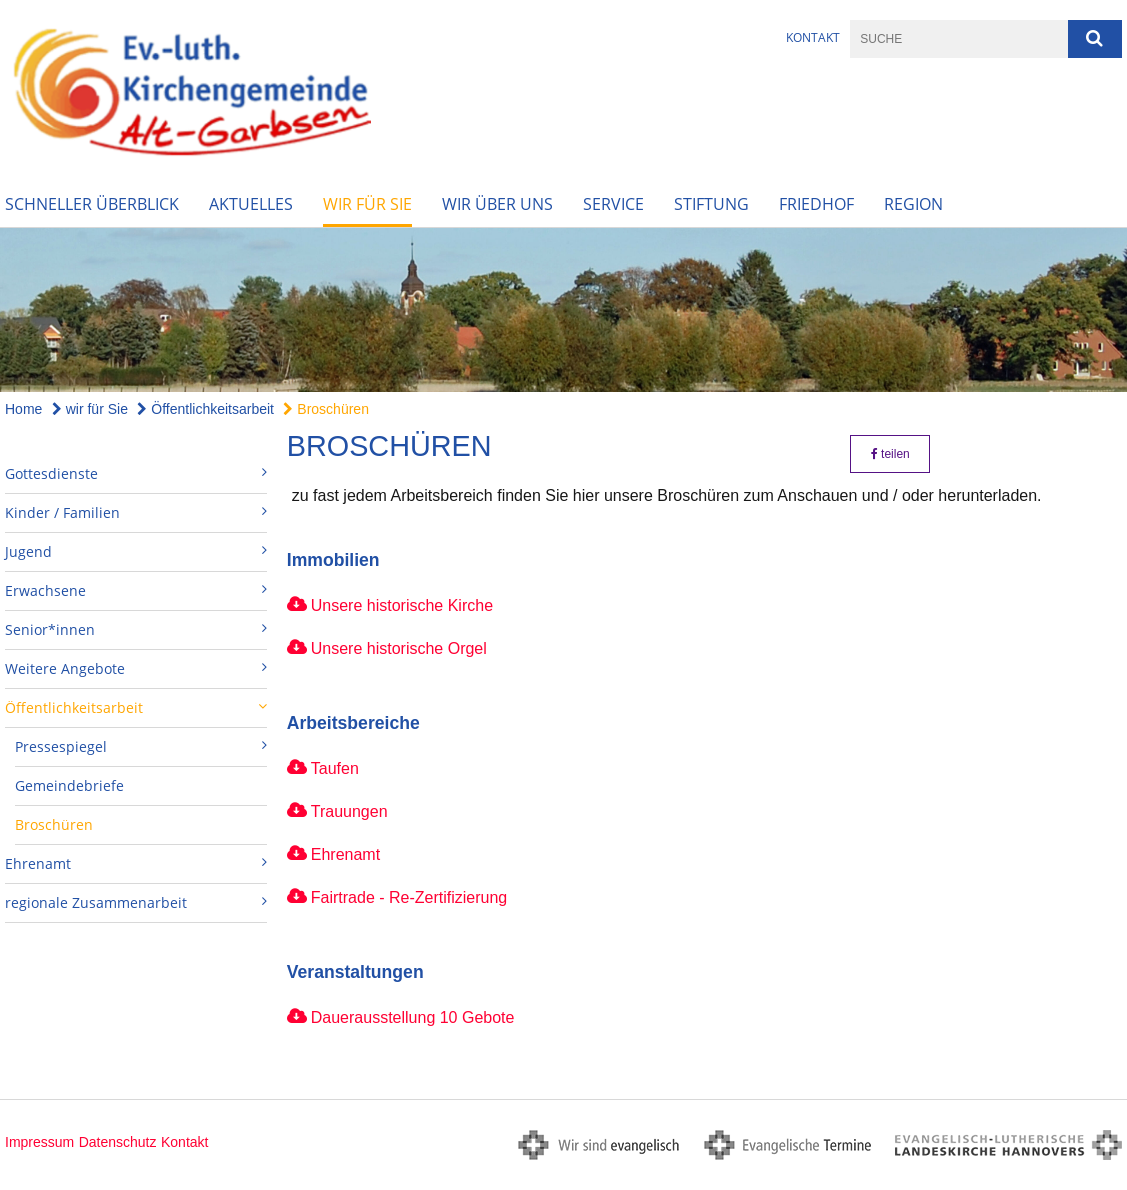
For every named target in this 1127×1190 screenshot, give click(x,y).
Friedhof (816, 204)
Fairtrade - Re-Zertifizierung (409, 897)
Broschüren (325, 409)
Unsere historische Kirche (402, 605)
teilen (890, 454)
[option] (563, 310)
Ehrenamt (345, 854)
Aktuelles (251, 204)
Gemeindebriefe (69, 785)
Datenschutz (118, 1142)
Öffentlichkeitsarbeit (205, 409)
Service (613, 204)
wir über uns (497, 204)
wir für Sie (367, 204)
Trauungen (349, 811)
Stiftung (711, 204)
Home (23, 409)
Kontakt (813, 37)
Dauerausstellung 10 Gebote (413, 1017)
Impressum (39, 1142)
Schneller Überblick (92, 204)
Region (913, 204)
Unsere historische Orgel (399, 648)
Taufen (335, 768)
